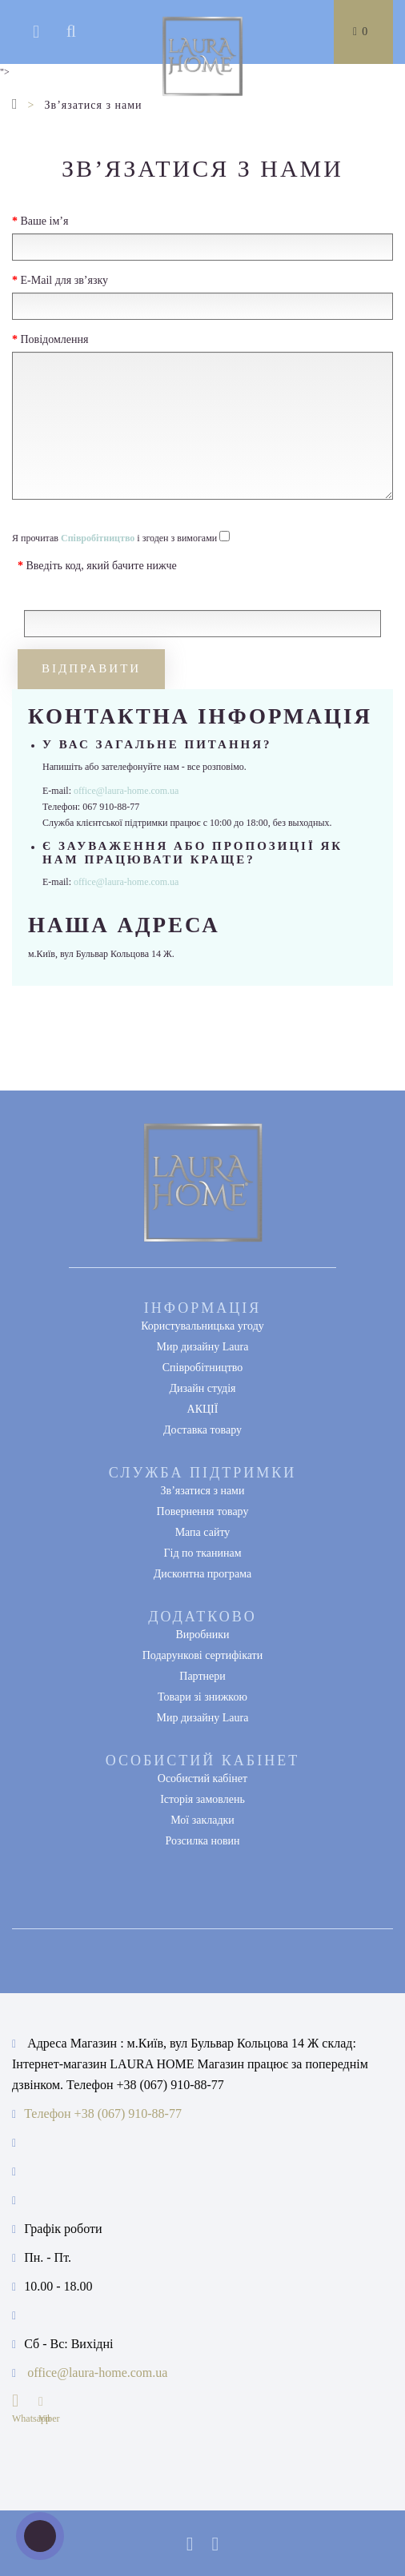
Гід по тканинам (202, 1553)
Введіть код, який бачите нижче (101, 566)
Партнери (202, 1676)
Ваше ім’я (45, 221)
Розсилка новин (202, 1841)
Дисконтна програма (203, 1574)
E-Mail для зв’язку (65, 280)
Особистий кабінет (202, 1778)
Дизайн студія (203, 1388)
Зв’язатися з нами (203, 1491)
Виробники (202, 1635)
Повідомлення (55, 339)
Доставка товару (202, 1430)
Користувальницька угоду (202, 1326)
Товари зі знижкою (202, 1697)
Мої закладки (202, 1820)
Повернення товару (203, 1511)
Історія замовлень (202, 1799)
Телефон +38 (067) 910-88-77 (103, 2113)
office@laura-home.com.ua (126, 790)
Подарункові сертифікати (202, 1655)
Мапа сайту (203, 1532)
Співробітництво (202, 1368)
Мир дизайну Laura (203, 1347)
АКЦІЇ (203, 1409)
